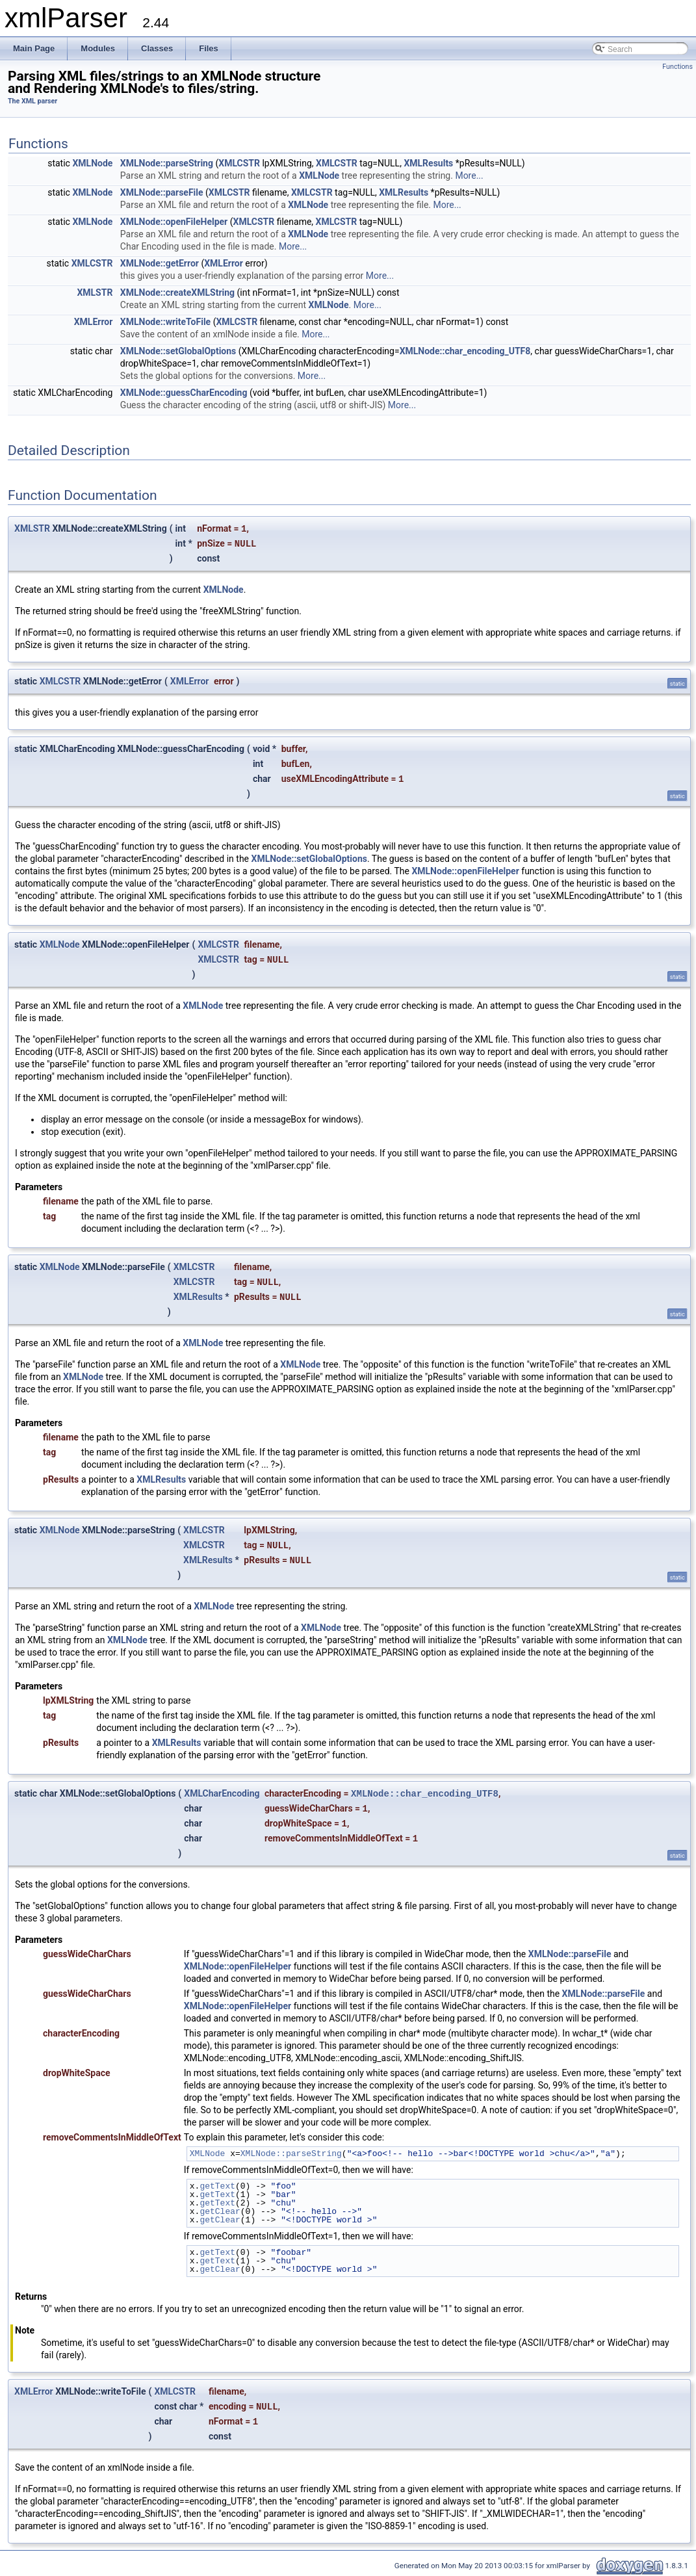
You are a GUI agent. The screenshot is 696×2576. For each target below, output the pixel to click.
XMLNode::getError (159, 263)
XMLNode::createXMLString (177, 292)
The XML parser (32, 101)
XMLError (223, 263)
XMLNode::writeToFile (165, 322)
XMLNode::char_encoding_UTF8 (465, 351)
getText (217, 2186)
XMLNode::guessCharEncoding (184, 392)
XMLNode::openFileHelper (173, 221)
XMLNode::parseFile (161, 192)
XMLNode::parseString (166, 163)
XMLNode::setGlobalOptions (178, 351)
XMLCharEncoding (221, 1793)
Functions (677, 66)
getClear (220, 2211)
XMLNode (92, 163)
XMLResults (428, 163)
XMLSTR (94, 292)
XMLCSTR (239, 163)
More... (469, 175)
